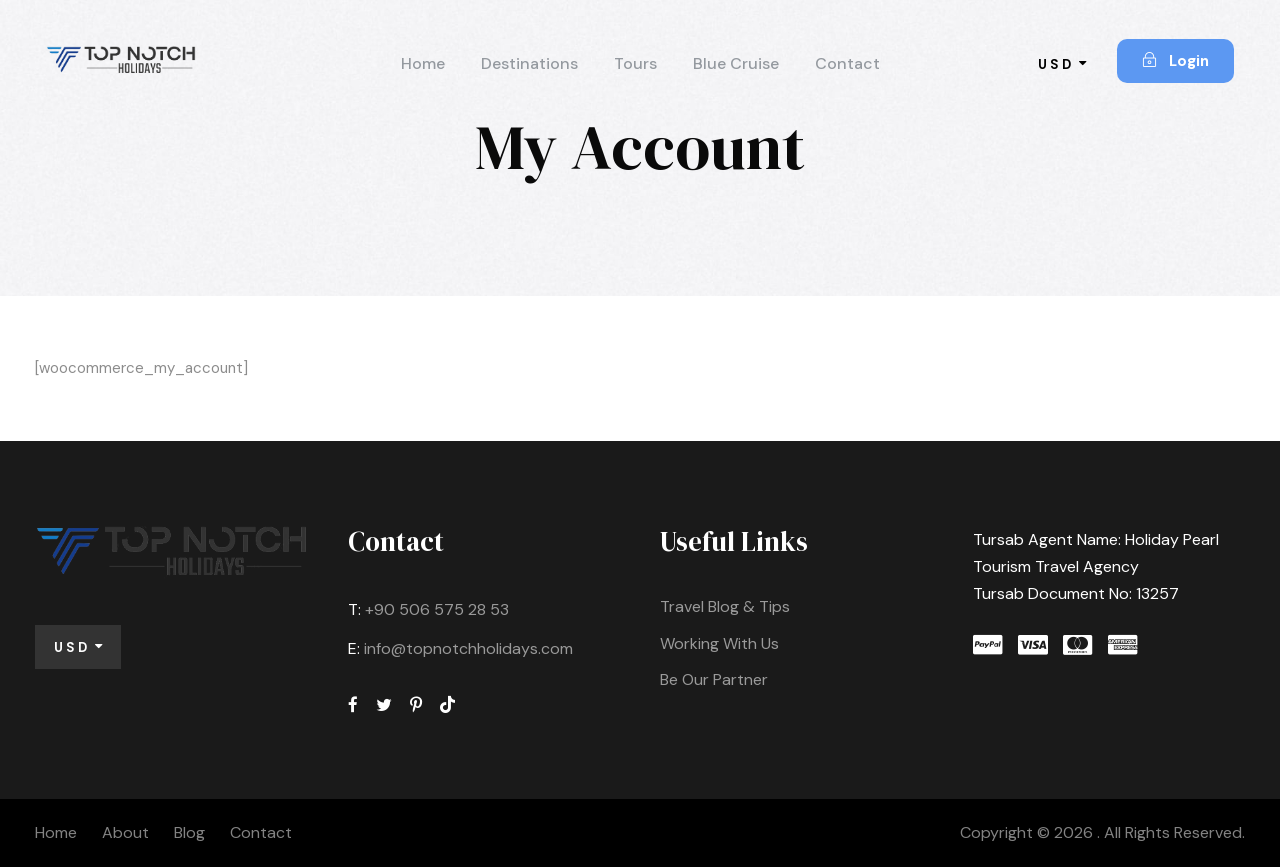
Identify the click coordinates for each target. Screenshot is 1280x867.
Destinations (529, 63)
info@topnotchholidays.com (468, 648)
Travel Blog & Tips (725, 606)
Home (423, 63)
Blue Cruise (736, 63)
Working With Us (719, 643)
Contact (847, 63)
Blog (189, 832)
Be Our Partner (714, 679)
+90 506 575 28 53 (437, 609)
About (125, 832)
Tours (635, 63)
